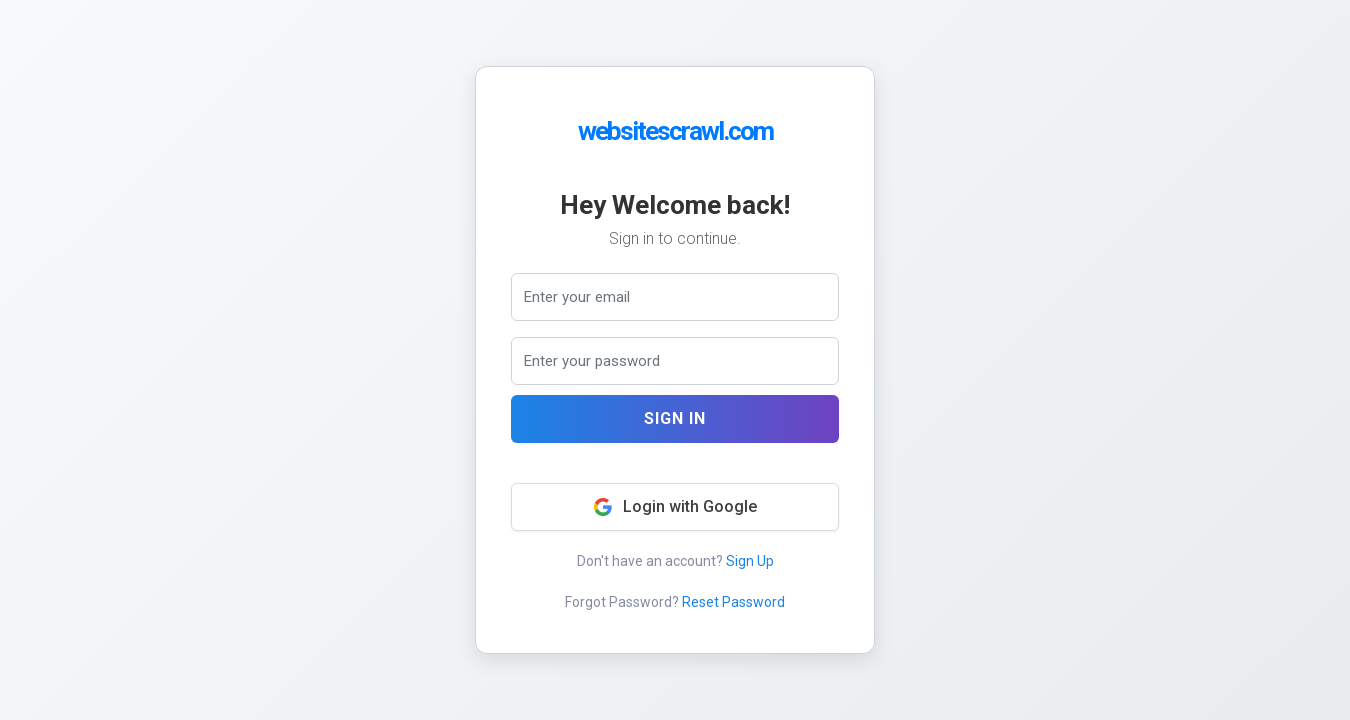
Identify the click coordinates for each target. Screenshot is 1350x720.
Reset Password (733, 602)
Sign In (675, 418)
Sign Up (750, 561)
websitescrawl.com (675, 131)
